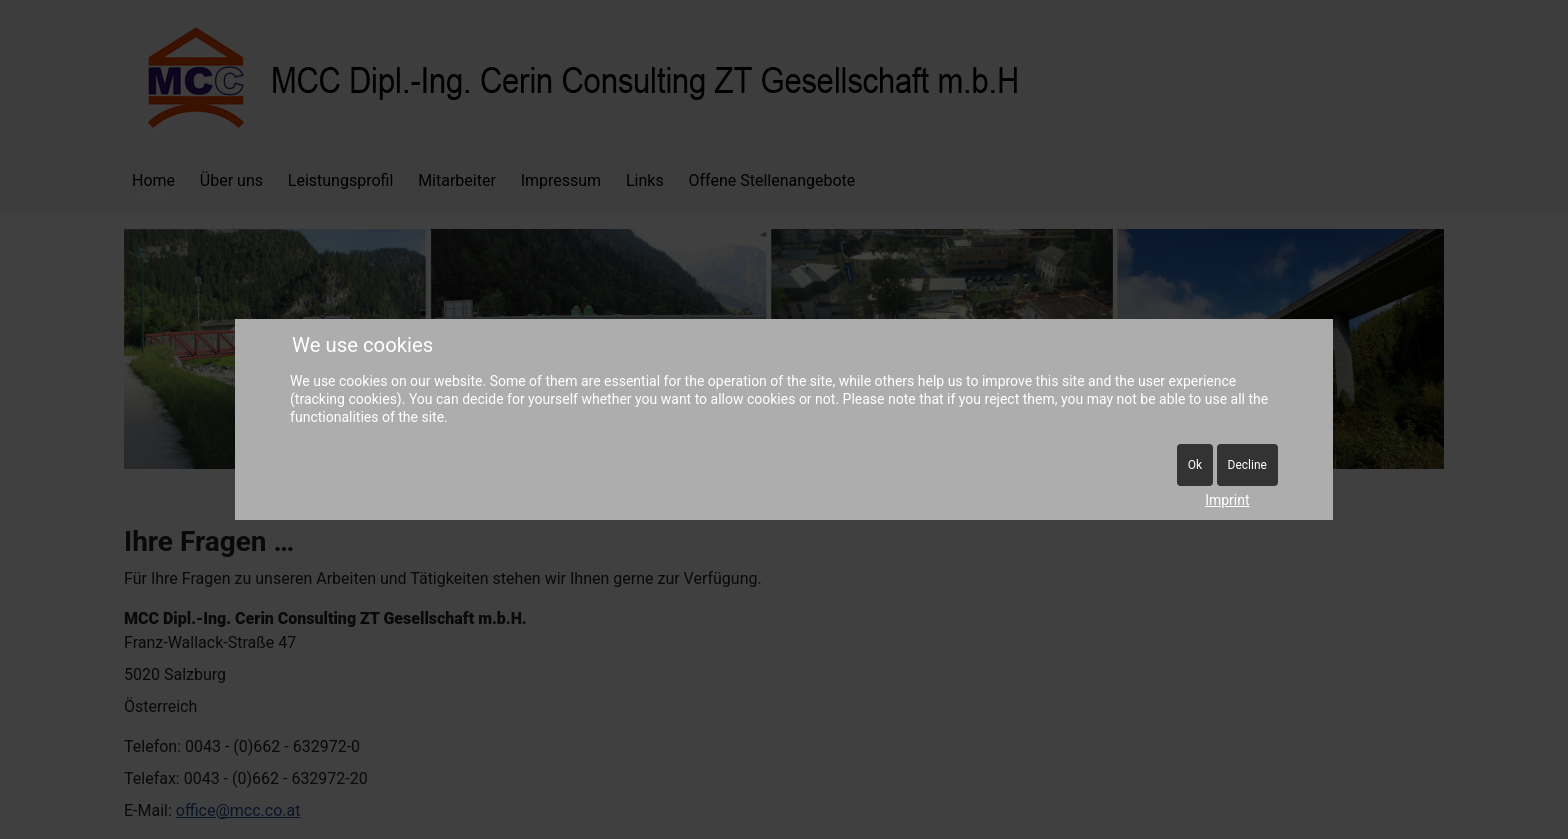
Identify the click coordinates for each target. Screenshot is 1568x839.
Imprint (1227, 500)
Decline (1247, 465)
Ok (1195, 465)
